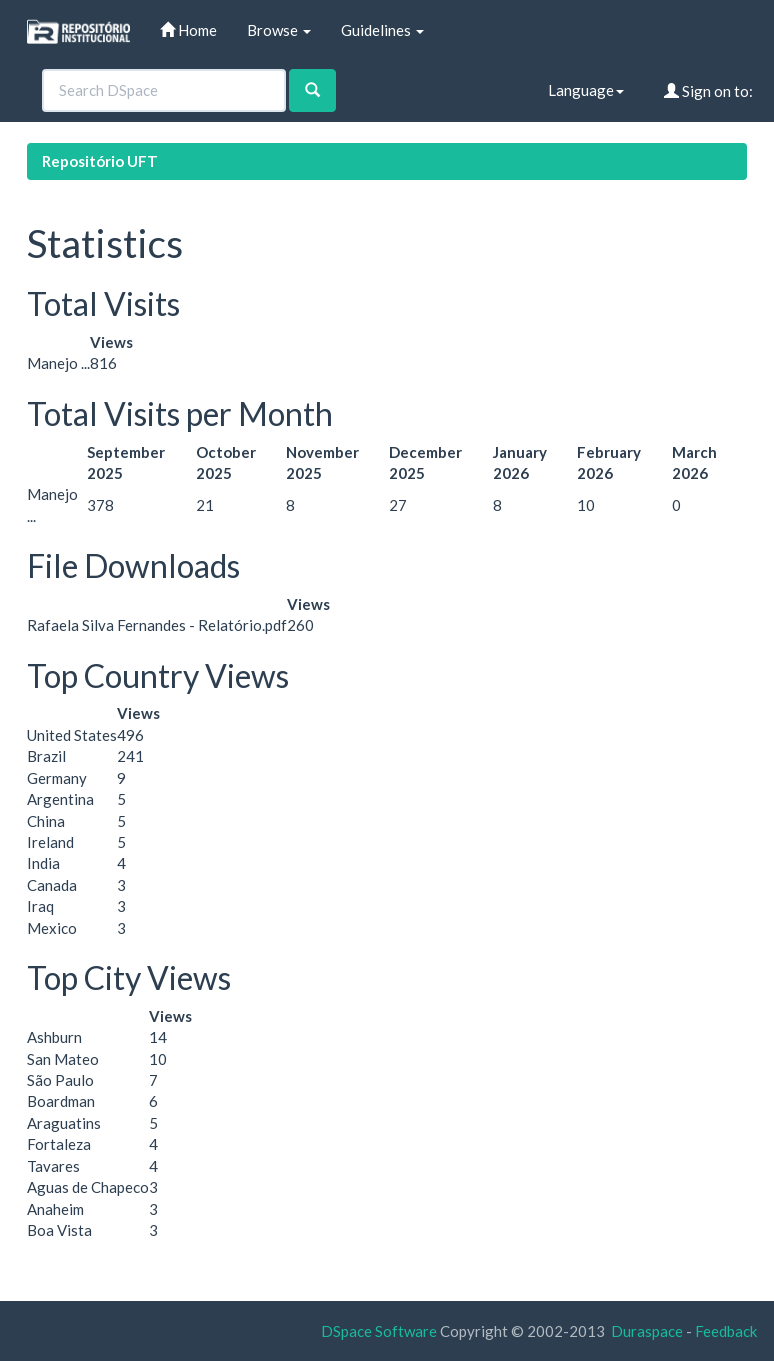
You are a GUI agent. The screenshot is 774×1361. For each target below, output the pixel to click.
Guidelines (382, 30)
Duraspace (647, 1331)
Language (586, 90)
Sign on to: (708, 91)
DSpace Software (379, 1331)
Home (188, 30)
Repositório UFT (100, 161)
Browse (279, 30)
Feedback (726, 1331)
